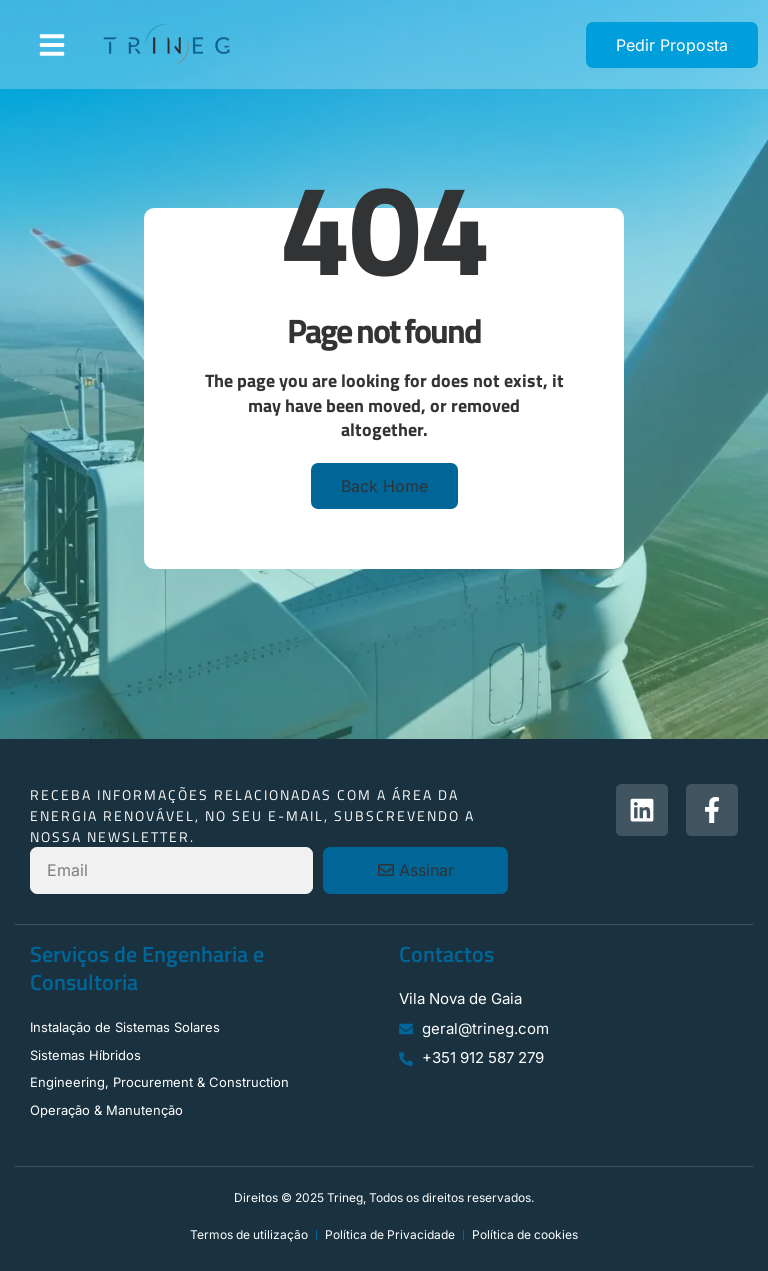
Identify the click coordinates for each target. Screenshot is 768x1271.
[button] (52, 45)
